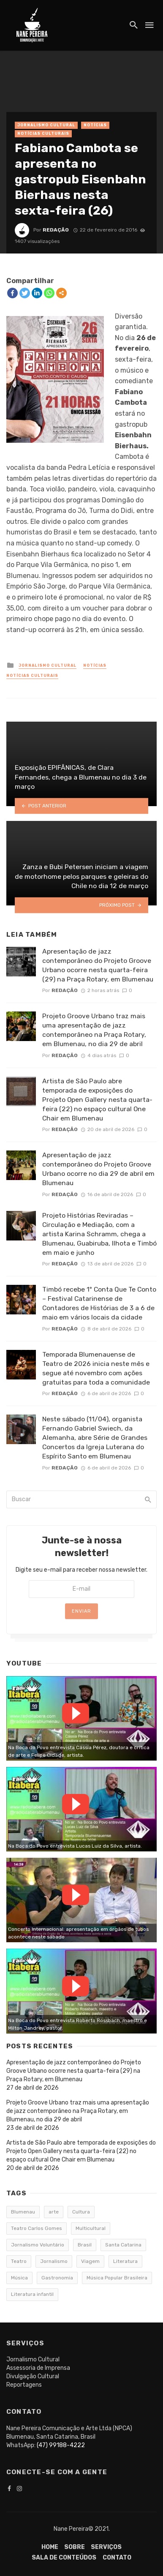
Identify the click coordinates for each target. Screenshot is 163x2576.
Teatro (19, 2261)
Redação (56, 230)
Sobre (74, 2547)
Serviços (106, 2547)
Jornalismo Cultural (46, 125)
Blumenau (23, 2212)
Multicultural (91, 2228)
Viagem (90, 2261)
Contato (117, 2557)
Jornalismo (54, 2261)
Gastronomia (57, 2278)
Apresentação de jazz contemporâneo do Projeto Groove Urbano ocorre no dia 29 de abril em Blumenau (98, 1169)
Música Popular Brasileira (117, 2278)
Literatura (125, 2261)
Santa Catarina (123, 2245)
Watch (75, 1713)
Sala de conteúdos (64, 2557)
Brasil (85, 2245)
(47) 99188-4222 (61, 2445)
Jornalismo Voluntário (37, 2245)
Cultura (81, 2212)
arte (54, 2212)
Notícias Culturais (43, 133)
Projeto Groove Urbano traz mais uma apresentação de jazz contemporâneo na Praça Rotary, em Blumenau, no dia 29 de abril (94, 1030)
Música (19, 2278)
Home (49, 2547)
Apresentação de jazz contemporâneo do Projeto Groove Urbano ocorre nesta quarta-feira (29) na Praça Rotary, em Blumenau (97, 965)
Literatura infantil (32, 2294)
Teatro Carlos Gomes (36, 2228)
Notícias (95, 125)
